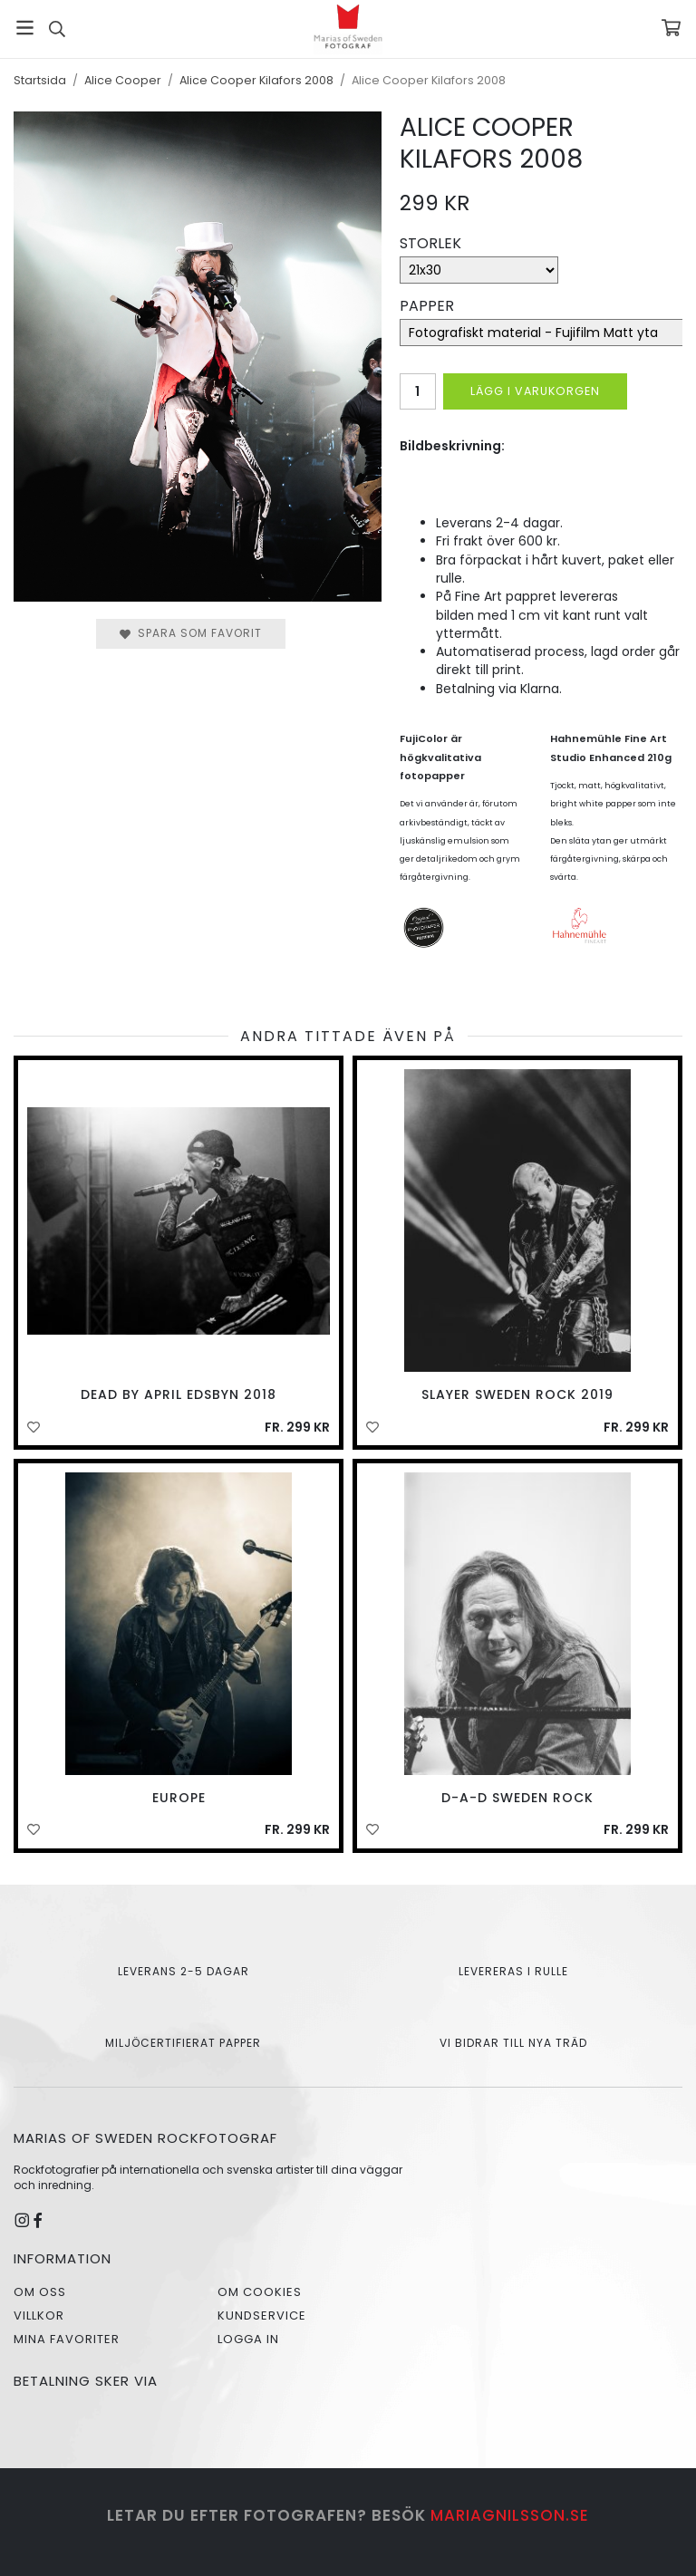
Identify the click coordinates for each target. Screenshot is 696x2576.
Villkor (39, 2315)
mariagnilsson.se (509, 2515)
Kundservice (262, 2315)
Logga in (248, 2339)
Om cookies (260, 2292)
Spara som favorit (191, 633)
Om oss (40, 2292)
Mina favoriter (67, 2339)
